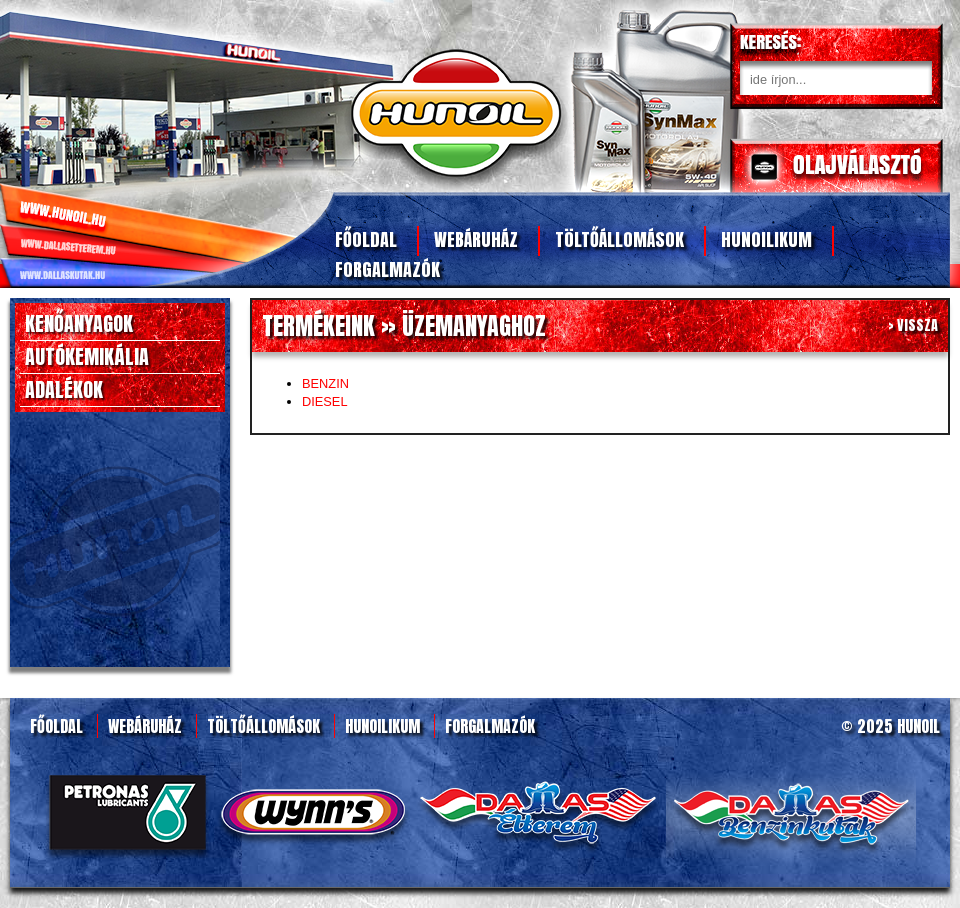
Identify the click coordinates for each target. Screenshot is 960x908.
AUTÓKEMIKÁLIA (87, 356)
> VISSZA (913, 325)
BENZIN (325, 383)
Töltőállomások (619, 239)
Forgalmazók (387, 269)
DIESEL (325, 401)
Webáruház (476, 239)
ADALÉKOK (64, 389)
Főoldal (366, 239)
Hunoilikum (766, 239)
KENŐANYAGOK (79, 323)
